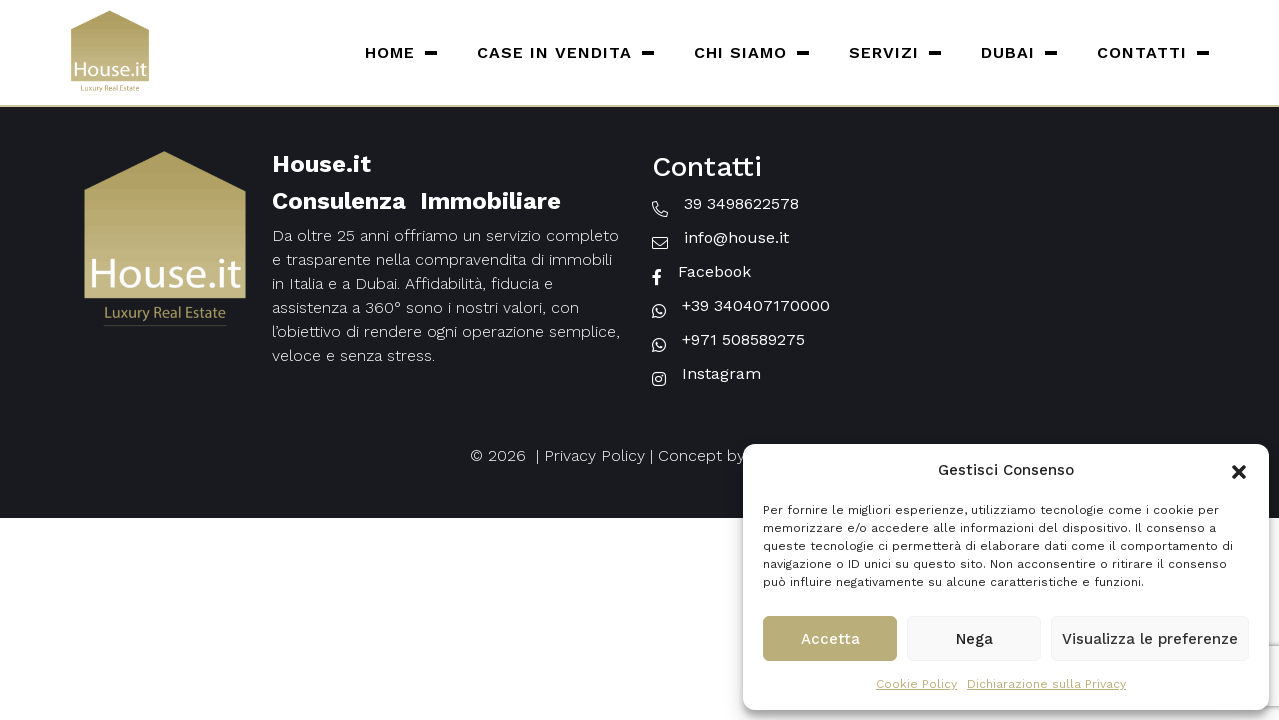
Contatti (1142, 52)
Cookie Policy (916, 684)
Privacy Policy (594, 455)
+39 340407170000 (756, 305)
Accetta (830, 639)
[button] (1239, 470)
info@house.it (736, 237)
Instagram (721, 373)
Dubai (1008, 52)
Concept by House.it (734, 455)
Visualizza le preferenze (1150, 639)
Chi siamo (740, 52)
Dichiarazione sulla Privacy (1046, 684)
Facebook (714, 271)
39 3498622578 (741, 203)
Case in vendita (554, 52)
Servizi (884, 52)
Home (390, 52)
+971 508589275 (743, 339)
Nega (974, 639)
